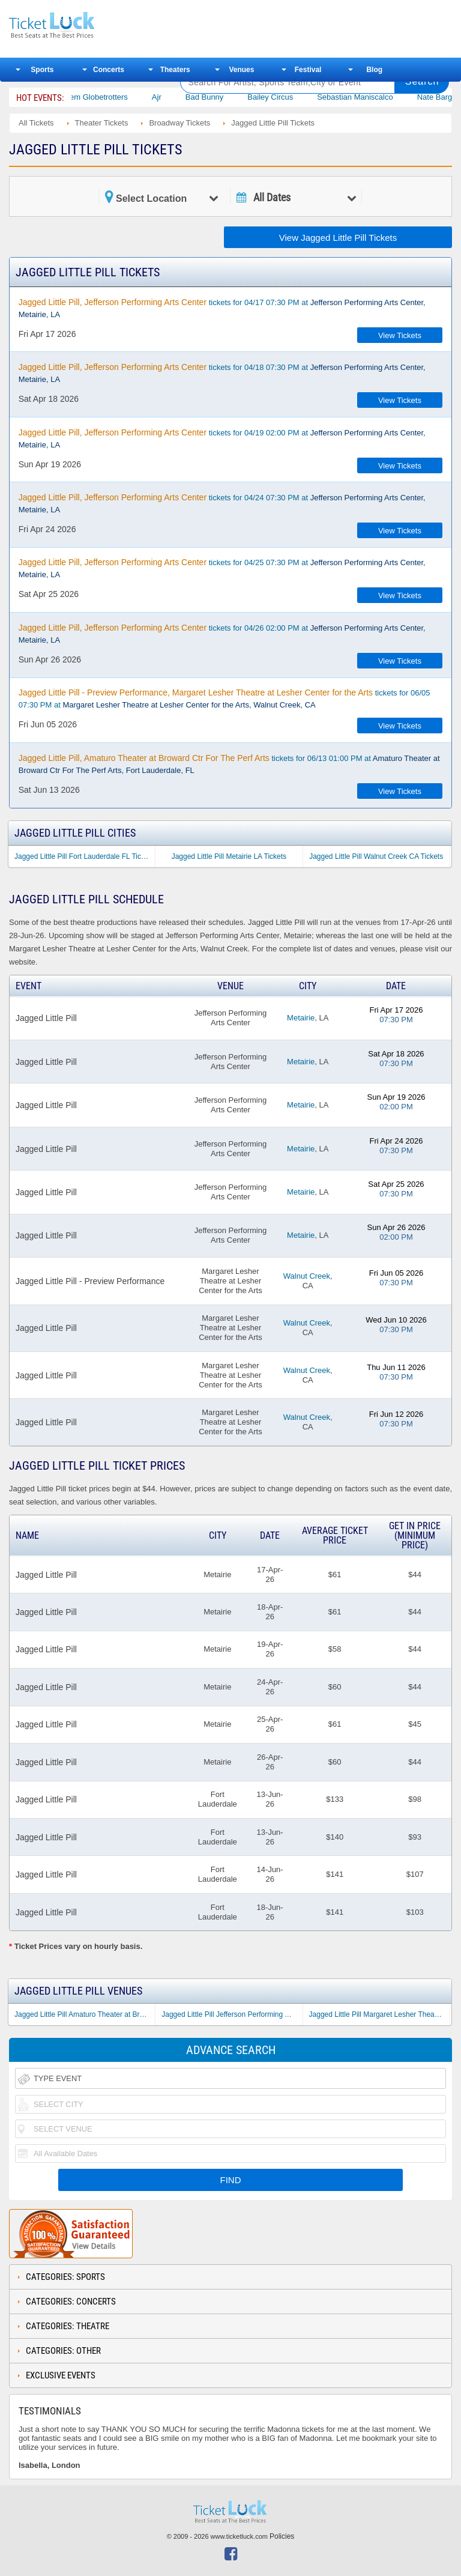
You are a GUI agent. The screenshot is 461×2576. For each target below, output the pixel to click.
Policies (282, 2536)
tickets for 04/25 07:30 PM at (222, 568)
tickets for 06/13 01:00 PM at (229, 764)
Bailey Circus (286, 97)
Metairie (301, 1017)
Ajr (172, 97)
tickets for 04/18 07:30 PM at (222, 373)
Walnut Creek (306, 1275)
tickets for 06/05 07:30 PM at (224, 698)
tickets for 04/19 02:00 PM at (222, 438)
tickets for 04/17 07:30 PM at (222, 308)
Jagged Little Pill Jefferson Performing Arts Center (231, 2014)
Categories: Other (63, 2350)
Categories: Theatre (67, 2326)
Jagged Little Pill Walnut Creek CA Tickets (376, 856)
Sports (42, 69)
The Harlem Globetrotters (100, 97)
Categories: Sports (65, 2276)
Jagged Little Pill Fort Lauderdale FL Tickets (84, 856)
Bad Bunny (220, 97)
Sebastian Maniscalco (371, 97)
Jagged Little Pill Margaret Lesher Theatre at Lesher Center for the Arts (379, 2014)
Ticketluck (86, 25)
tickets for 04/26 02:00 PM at (222, 633)
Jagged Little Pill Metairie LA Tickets (229, 856)
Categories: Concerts (71, 2301)
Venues (241, 69)
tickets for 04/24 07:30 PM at (222, 503)
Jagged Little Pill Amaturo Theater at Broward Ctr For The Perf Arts (84, 2014)
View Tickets (399, 335)
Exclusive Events (60, 2375)
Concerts (108, 69)
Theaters (175, 69)
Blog (374, 69)
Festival (308, 69)
